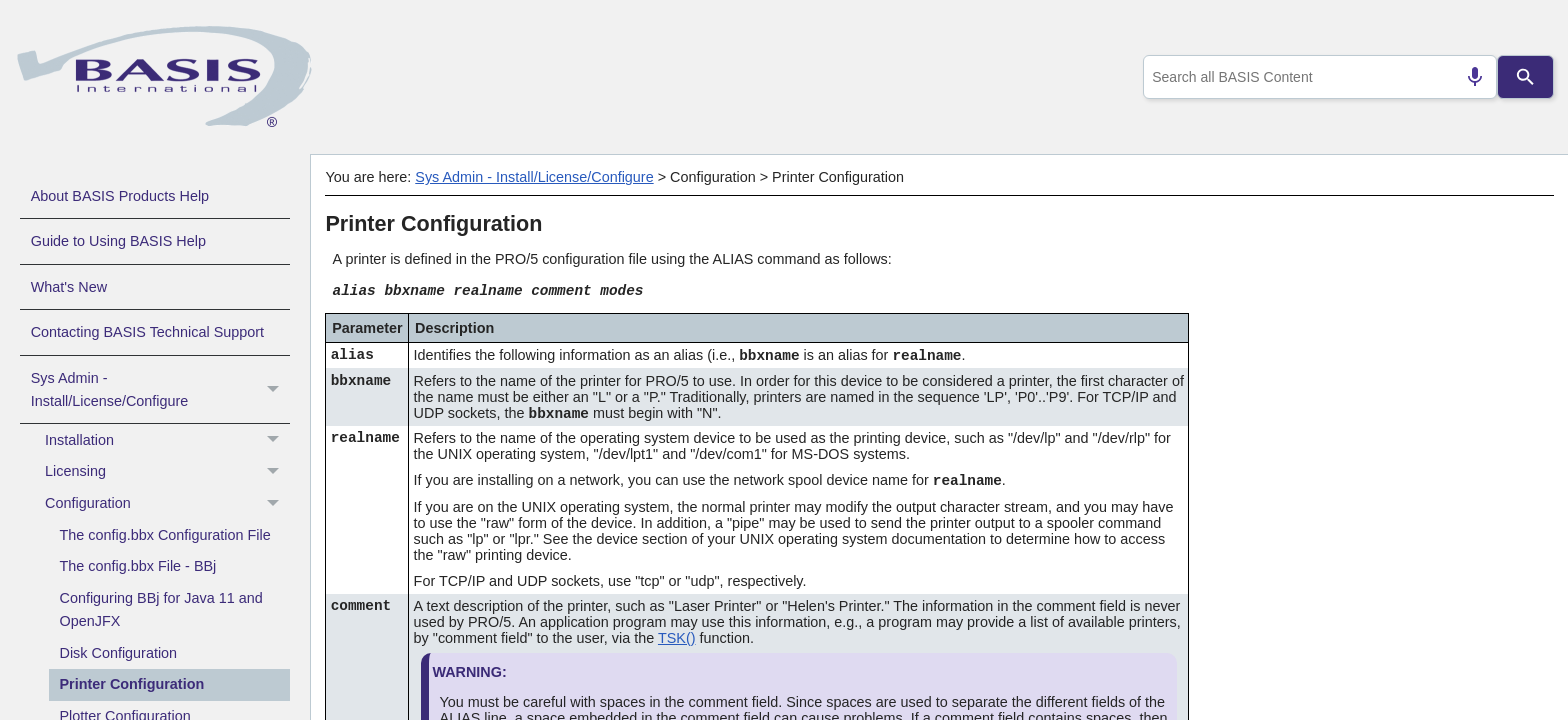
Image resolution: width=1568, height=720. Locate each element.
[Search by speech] (1467, 77)
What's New (69, 287)
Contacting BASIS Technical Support (147, 332)
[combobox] (1316, 77)
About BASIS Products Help (120, 196)
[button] (275, 390)
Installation (167, 440)
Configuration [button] (167, 504)
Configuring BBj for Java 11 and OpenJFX (161, 609)
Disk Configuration (119, 653)
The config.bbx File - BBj (138, 566)
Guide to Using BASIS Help (118, 241)
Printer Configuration (132, 684)
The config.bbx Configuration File (165, 535)
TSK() (677, 638)
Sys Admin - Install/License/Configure (160, 390)
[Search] (1526, 77)
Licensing (167, 472)
